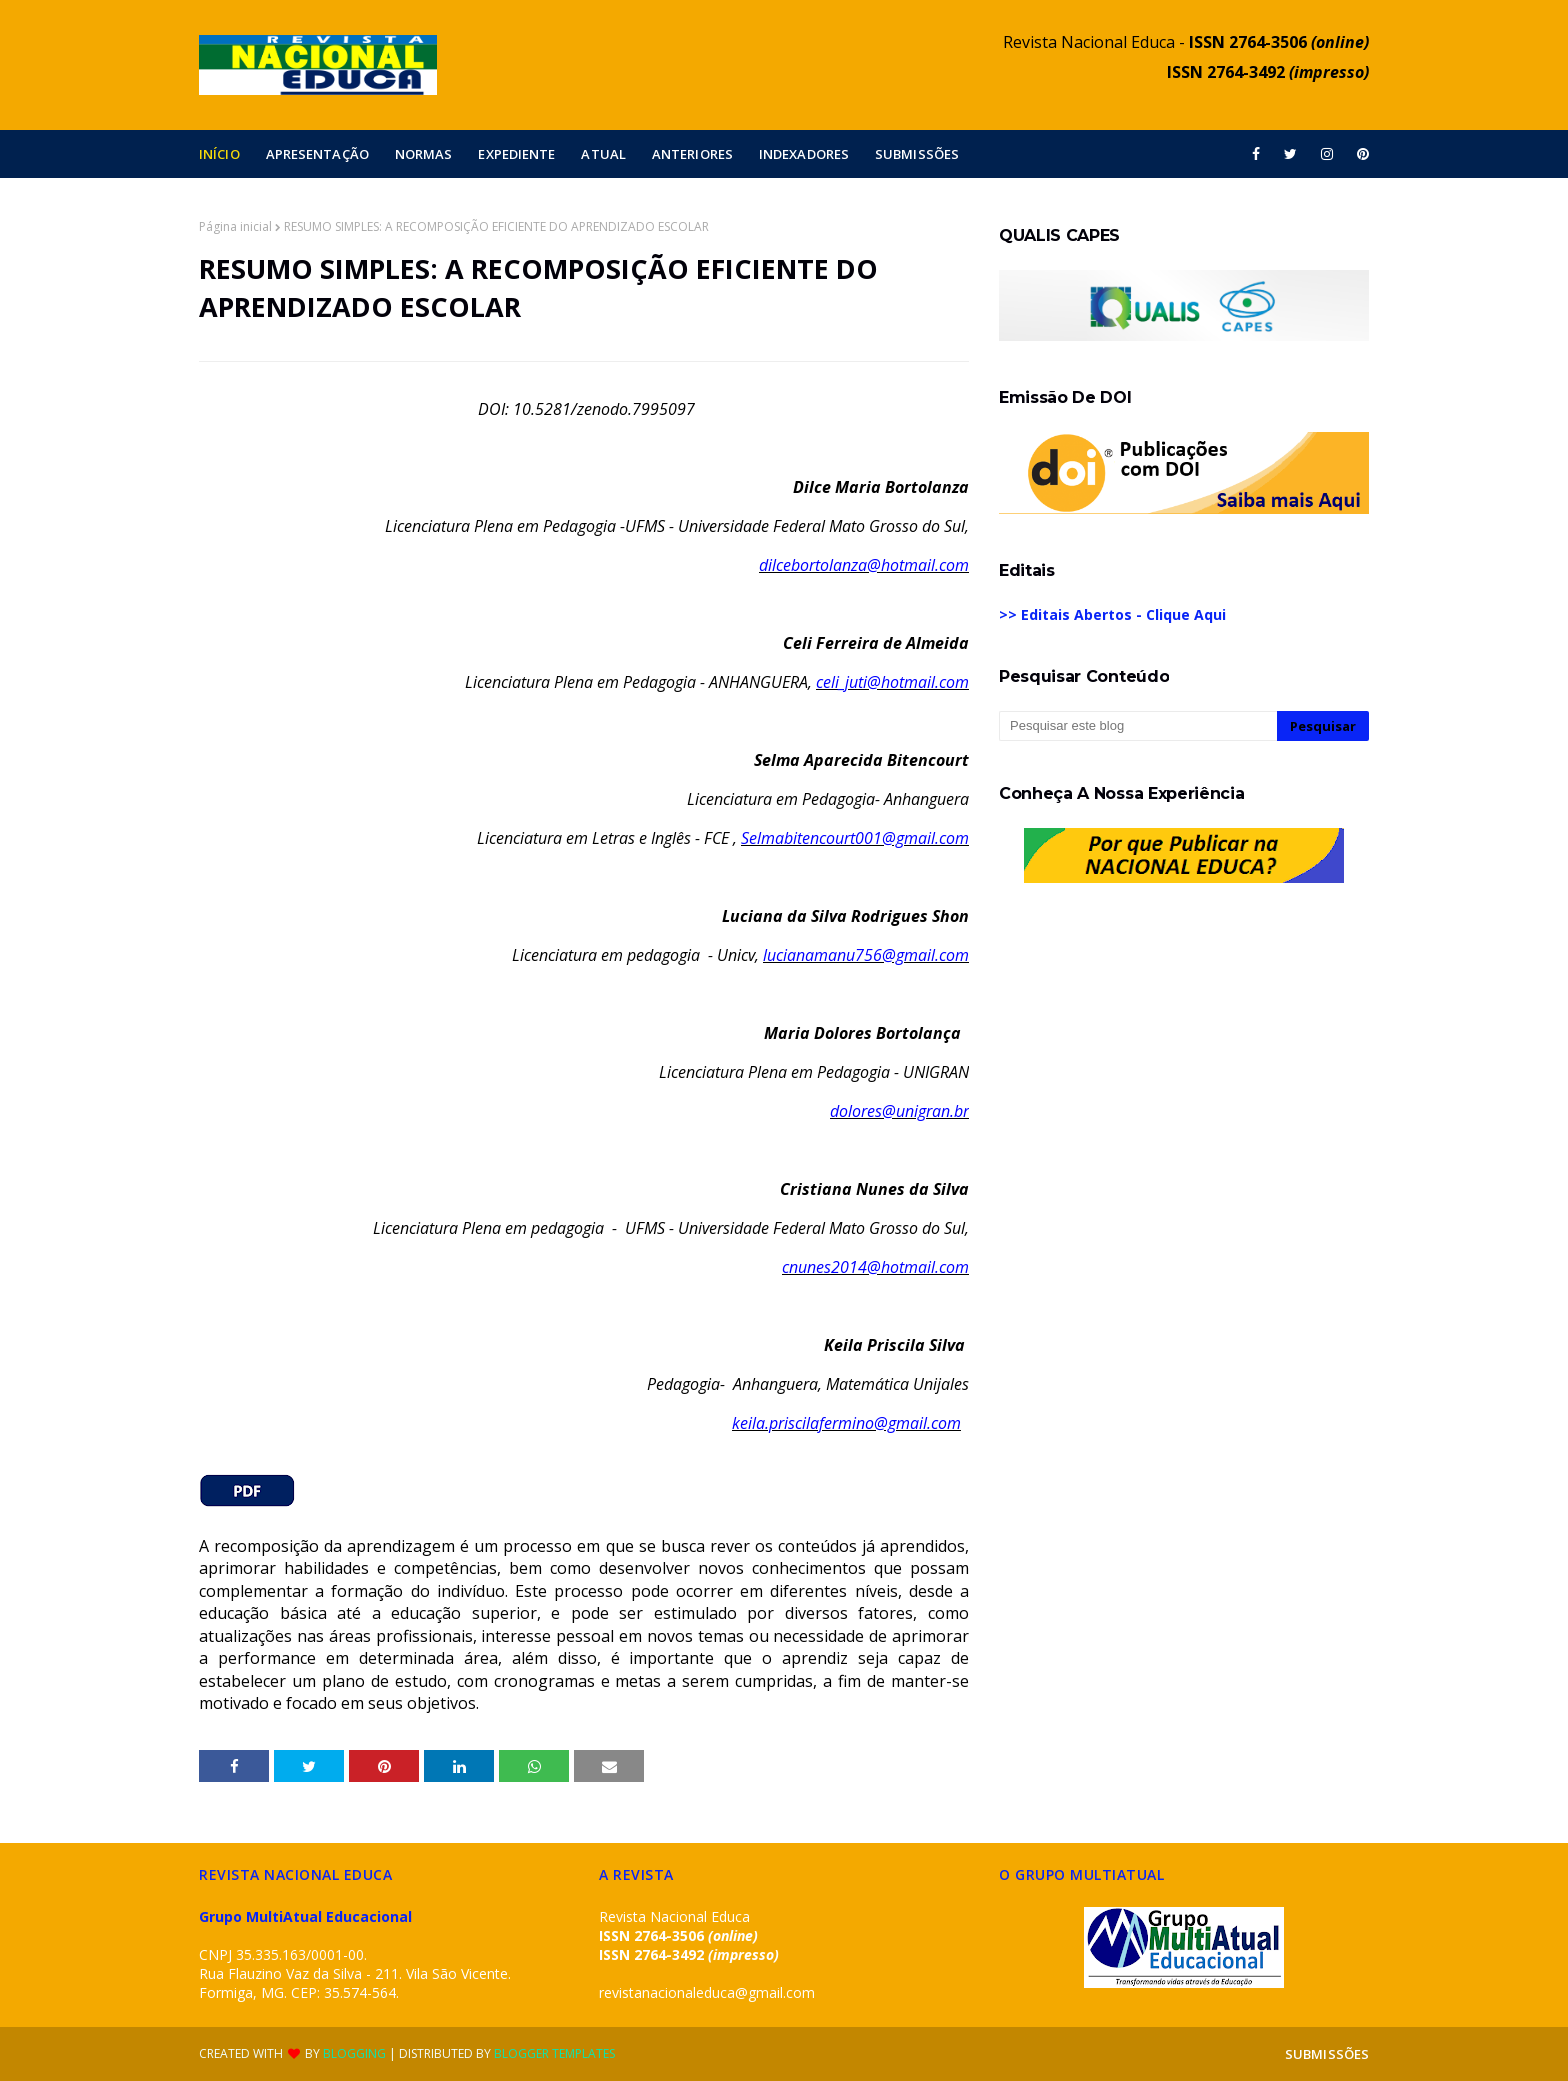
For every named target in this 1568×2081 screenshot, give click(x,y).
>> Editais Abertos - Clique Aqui (1112, 614)
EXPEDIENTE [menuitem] (516, 154)
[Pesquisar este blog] (1138, 726)
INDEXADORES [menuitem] (804, 154)
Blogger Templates (554, 2053)
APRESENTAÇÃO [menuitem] (317, 154)
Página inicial (235, 226)
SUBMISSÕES (1327, 2054)
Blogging (354, 2053)
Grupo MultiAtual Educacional (305, 1916)
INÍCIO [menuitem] (219, 154)
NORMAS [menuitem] (424, 154)
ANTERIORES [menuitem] (692, 154)
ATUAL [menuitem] (603, 154)
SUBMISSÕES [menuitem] (917, 154)
